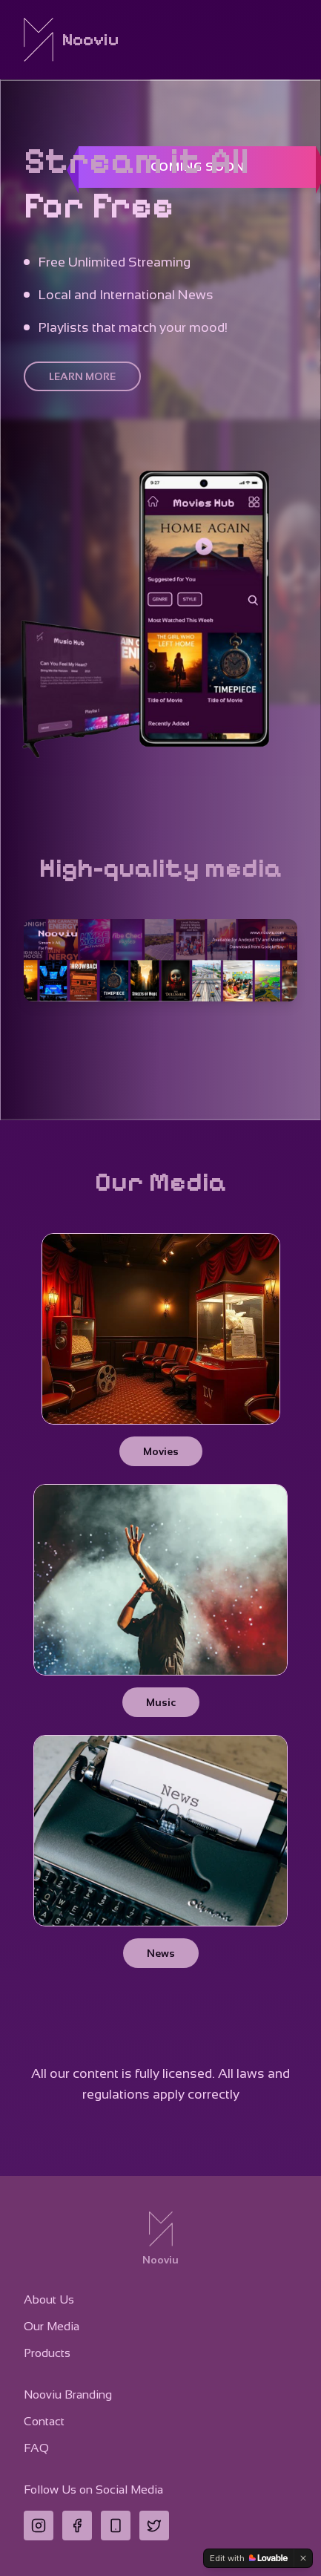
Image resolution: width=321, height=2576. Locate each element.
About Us (49, 2299)
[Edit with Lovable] (249, 2558)
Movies (161, 1451)
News (161, 1953)
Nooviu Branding (68, 2394)
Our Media (51, 2326)
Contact (44, 2421)
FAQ (36, 2448)
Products (47, 2353)
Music (161, 1702)
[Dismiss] (303, 2558)
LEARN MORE (82, 376)
